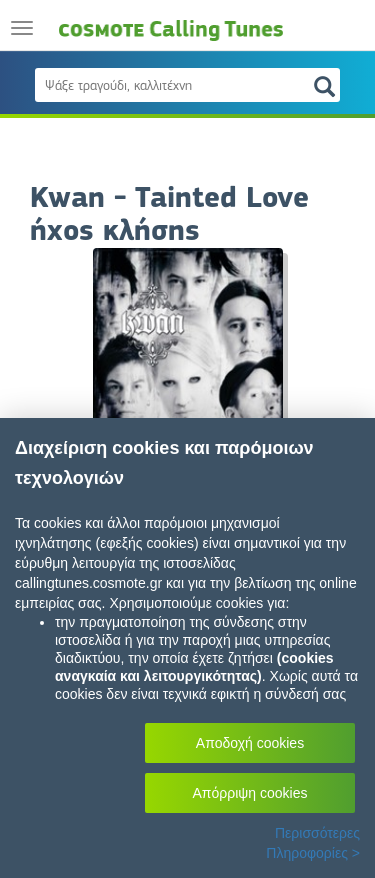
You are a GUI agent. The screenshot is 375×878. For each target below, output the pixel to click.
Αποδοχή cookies (250, 743)
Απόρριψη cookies (250, 793)
